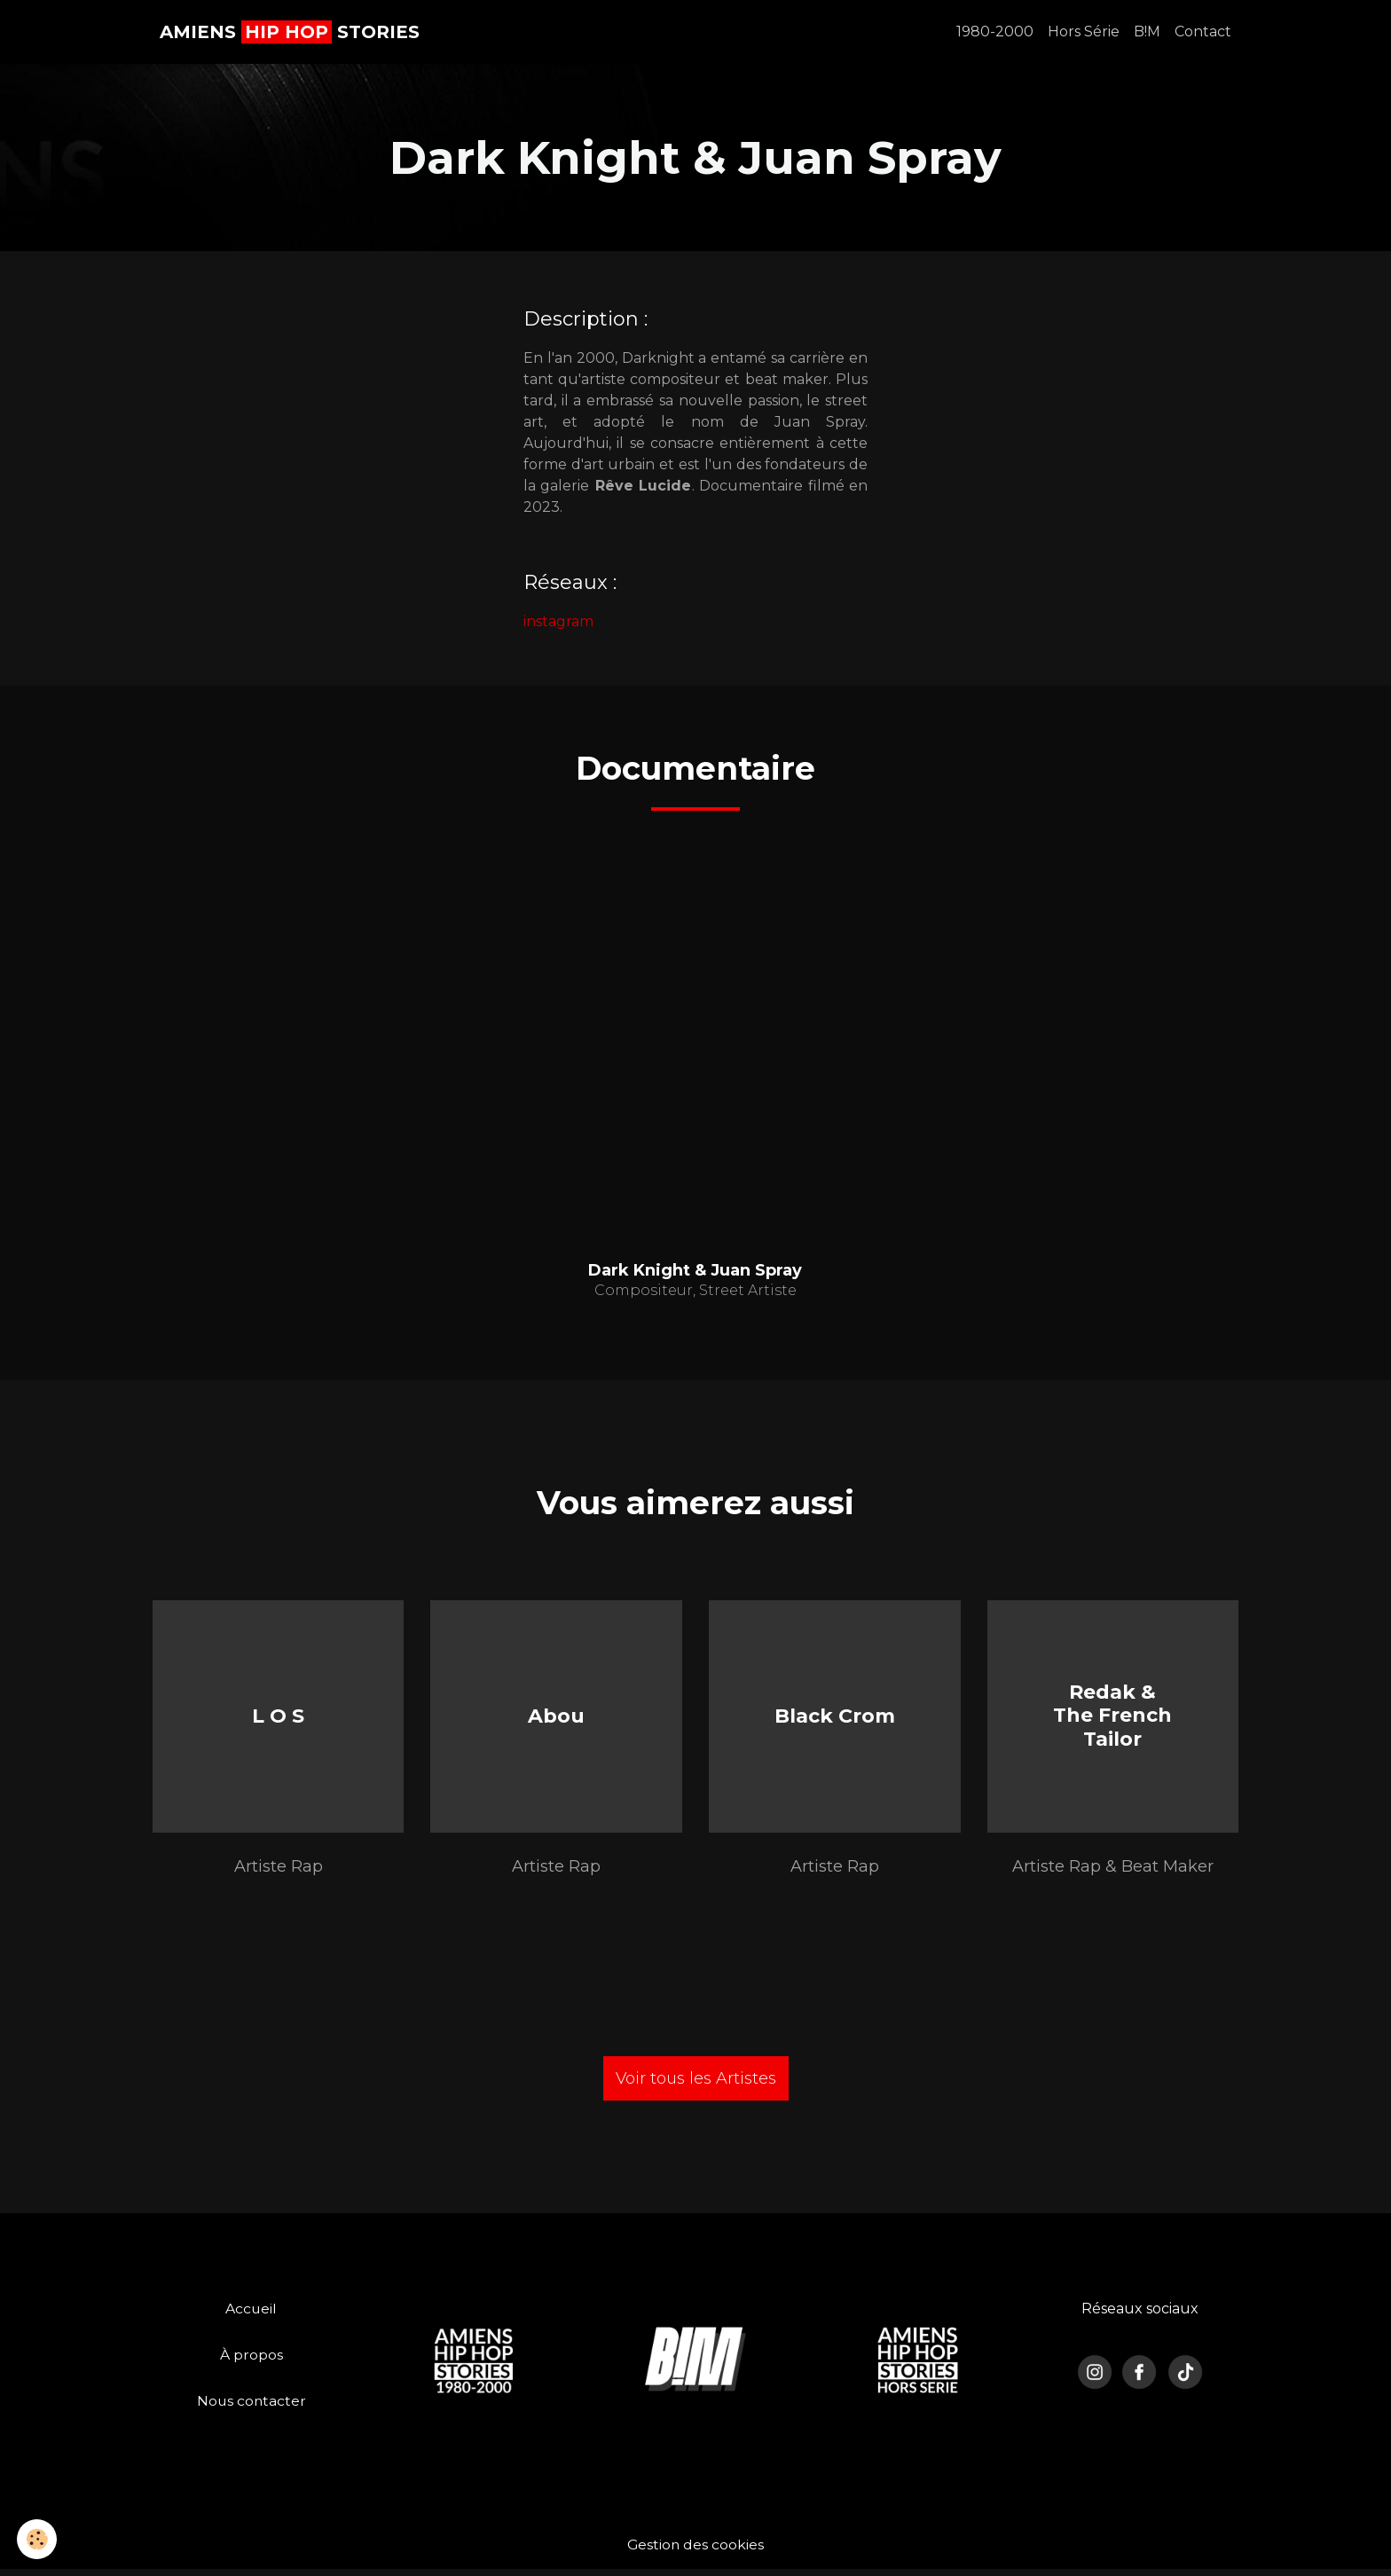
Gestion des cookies (695, 2550)
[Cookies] (38, 2539)
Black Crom (834, 1719)
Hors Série (1084, 31)
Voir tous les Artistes (696, 2085)
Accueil (251, 2314)
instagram (558, 621)
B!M (1147, 31)
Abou (556, 1719)
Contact (1203, 31)
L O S (278, 1719)
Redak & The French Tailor (1112, 1719)
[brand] (290, 32)
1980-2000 (994, 31)
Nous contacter (251, 2407)
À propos (251, 2360)
